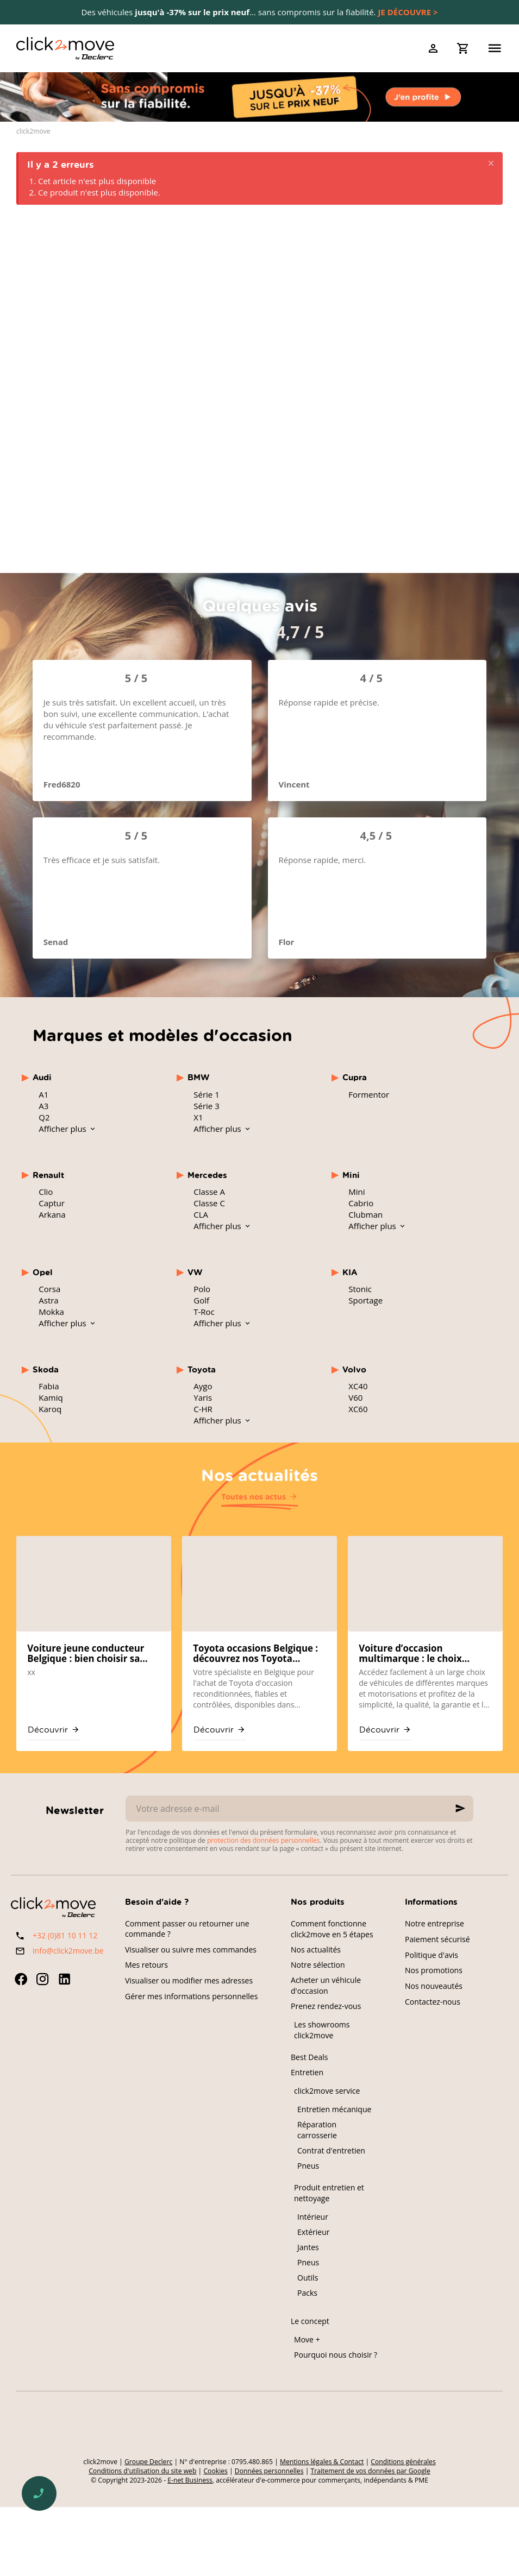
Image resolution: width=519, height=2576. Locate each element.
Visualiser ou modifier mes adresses (189, 1980)
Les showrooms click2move (322, 2029)
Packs (307, 2293)
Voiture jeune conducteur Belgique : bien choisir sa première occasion (85, 1654)
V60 (355, 1397)
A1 (43, 1094)
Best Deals (309, 2057)
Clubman (365, 1214)
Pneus (308, 2166)
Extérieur (313, 2232)
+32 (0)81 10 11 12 (65, 1935)
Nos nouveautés (433, 1986)
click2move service (327, 2091)
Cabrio (360, 1203)
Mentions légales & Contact (322, 2461)
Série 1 (206, 1094)
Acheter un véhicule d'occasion (326, 1985)
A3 (43, 1105)
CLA (200, 1214)
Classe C (209, 1203)
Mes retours (146, 1965)
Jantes (308, 2247)
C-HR (202, 1408)
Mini (356, 1191)
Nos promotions (433, 1970)
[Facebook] (20, 1979)
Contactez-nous (432, 2001)
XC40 (357, 1386)
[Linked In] (64, 1979)
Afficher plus (63, 1128)
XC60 (357, 1408)
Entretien (307, 2072)
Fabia (49, 1386)
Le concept (310, 2321)
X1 (198, 1117)
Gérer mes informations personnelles (191, 1996)
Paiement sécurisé (437, 1939)
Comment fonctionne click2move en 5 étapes (332, 1928)
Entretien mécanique (334, 2109)
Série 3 (206, 1105)
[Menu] (494, 48)
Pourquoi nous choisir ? (335, 2355)
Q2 (44, 1117)
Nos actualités (259, 1474)
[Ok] (460, 1809)
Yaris (202, 1397)
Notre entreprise (434, 1923)
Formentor (368, 1094)
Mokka (51, 1311)
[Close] (491, 164)
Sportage (365, 1300)
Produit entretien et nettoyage (329, 2192)
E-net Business (189, 2480)
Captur (52, 1203)
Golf (201, 1300)
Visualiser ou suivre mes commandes (191, 1949)
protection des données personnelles (263, 1840)
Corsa (49, 1288)
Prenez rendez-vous (326, 2006)
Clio (46, 1191)
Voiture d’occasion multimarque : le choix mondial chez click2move (416, 1654)
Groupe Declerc (148, 2461)
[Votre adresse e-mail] (299, 1809)
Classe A (209, 1191)
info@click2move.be (68, 1950)
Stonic (360, 1288)
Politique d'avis (431, 1955)
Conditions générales (403, 2461)
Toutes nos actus (253, 1496)
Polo (201, 1288)
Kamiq (50, 1397)
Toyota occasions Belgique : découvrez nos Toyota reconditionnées (255, 1654)
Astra (48, 1300)
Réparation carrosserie (317, 2129)
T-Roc (204, 1311)
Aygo (202, 1386)
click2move (33, 131)
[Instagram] (42, 1979)
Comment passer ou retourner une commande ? (187, 1928)
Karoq (50, 1408)
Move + (307, 2339)
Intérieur (312, 2217)
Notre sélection (318, 1965)
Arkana (52, 1214)
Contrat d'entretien (331, 2150)
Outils (307, 2277)
